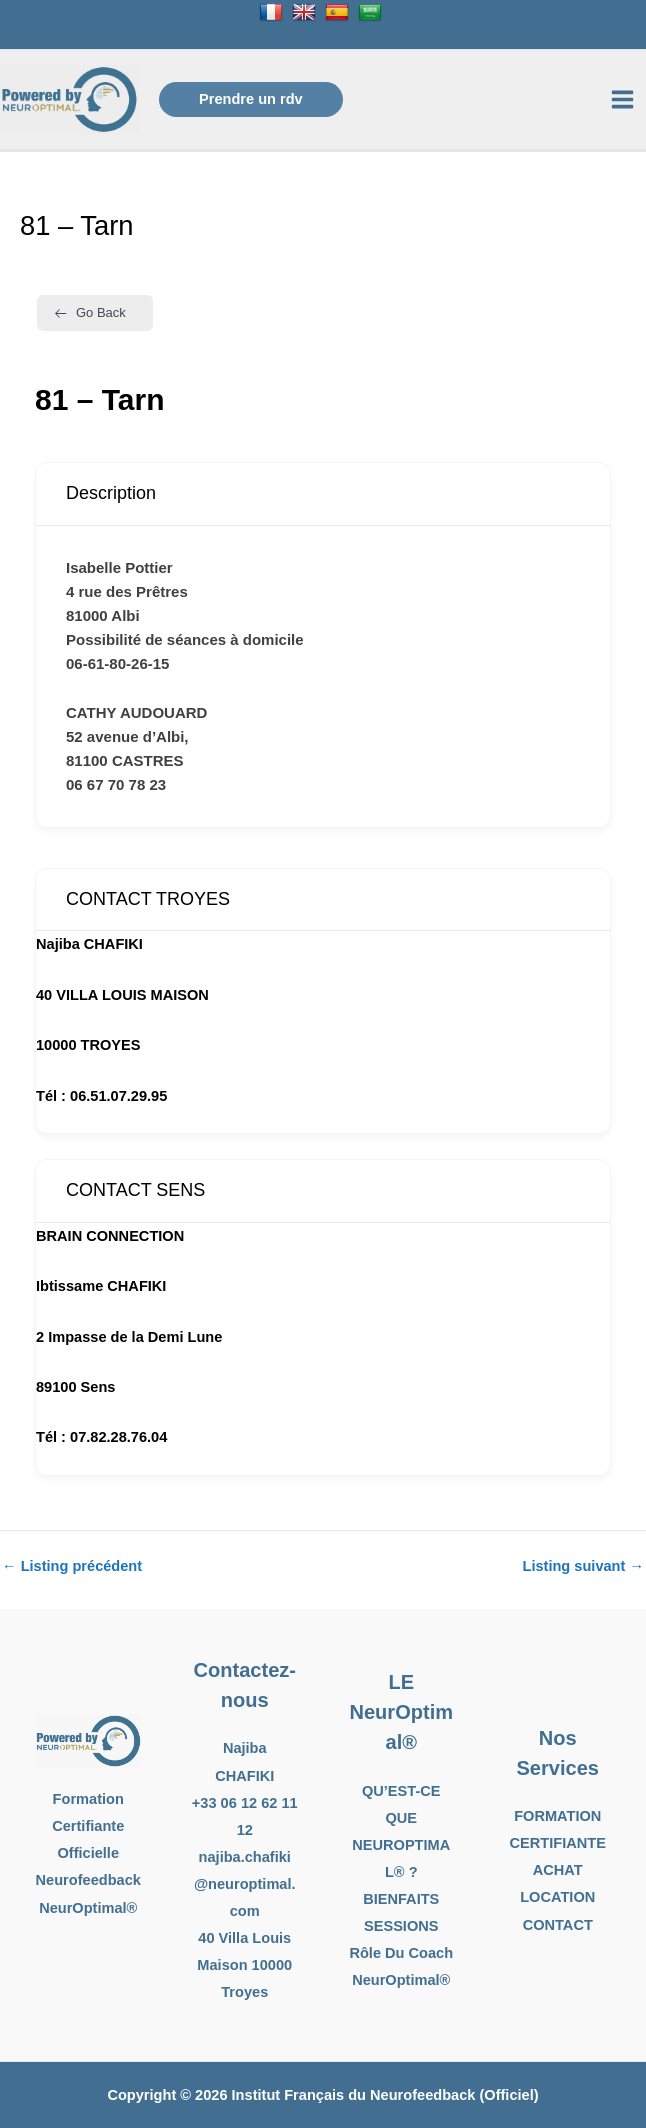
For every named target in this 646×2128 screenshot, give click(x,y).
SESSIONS (401, 1926)
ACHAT (558, 1870)
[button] (251, 99)
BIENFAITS (401, 1899)
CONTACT (558, 1925)
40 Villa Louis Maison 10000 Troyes (244, 1965)
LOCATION (557, 1897)
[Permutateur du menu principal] (622, 99)
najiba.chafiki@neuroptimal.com (245, 1884)
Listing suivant (584, 1566)
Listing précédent (72, 1566)
